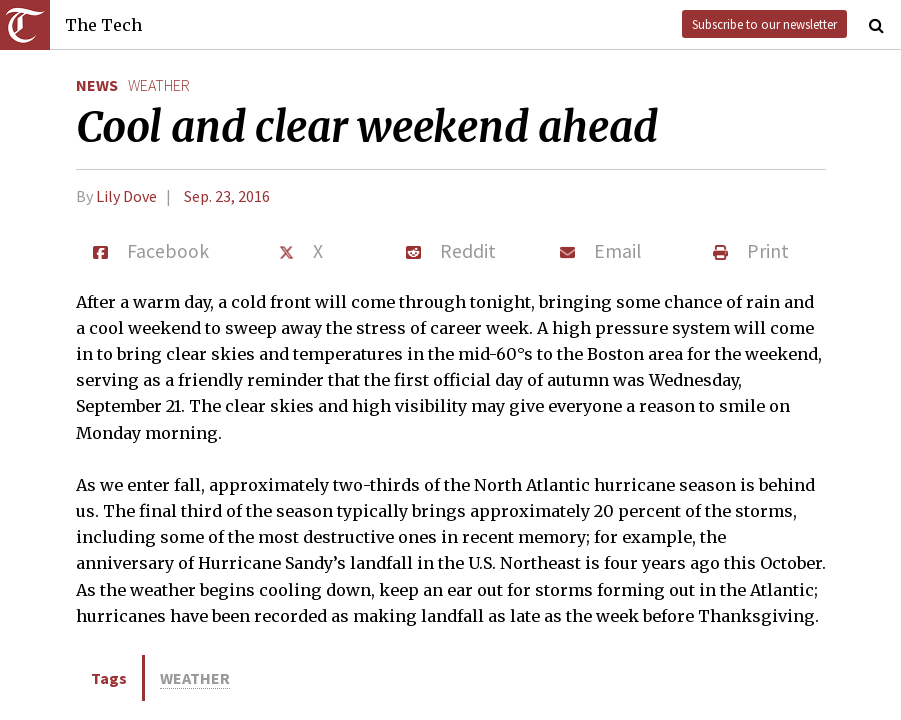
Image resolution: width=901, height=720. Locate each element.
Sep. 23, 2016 (227, 196)
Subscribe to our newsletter (764, 24)
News (97, 85)
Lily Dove (126, 196)
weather (159, 85)
